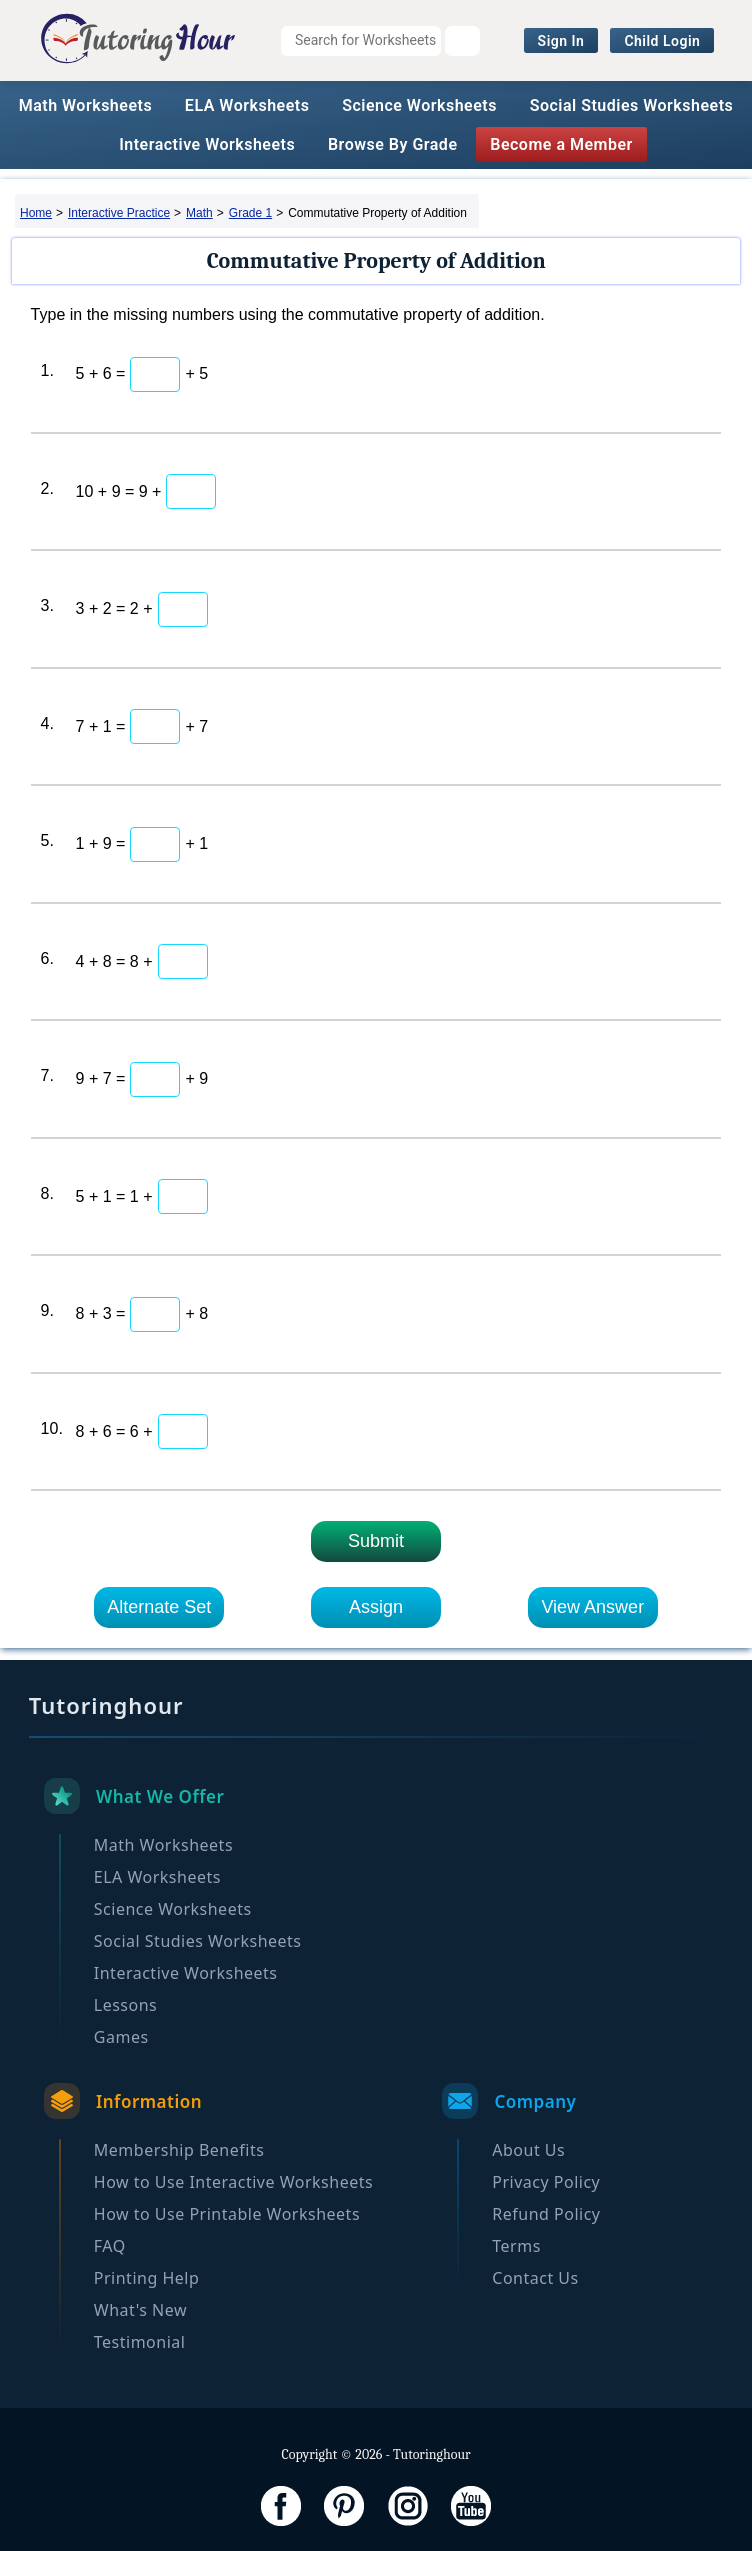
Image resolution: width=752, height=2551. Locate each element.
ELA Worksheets (247, 105)
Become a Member (561, 144)
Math (199, 213)
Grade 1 (250, 213)
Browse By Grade (393, 144)
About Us (528, 2150)
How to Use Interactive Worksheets (233, 2182)
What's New (140, 2310)
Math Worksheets (85, 105)
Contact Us (535, 2278)
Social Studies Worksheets (632, 105)
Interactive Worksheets (207, 144)
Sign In (561, 41)
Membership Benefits (179, 2150)
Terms (516, 2246)
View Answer (592, 1607)
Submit (376, 1541)
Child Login (662, 41)
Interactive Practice (119, 213)
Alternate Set (159, 1607)
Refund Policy (546, 2214)
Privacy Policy (546, 2182)
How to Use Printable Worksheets (227, 2214)
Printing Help (146, 2278)
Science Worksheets (419, 105)
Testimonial (140, 2342)
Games (121, 2037)
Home (36, 213)
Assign (376, 1607)
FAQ (110, 2246)
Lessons (125, 2005)
